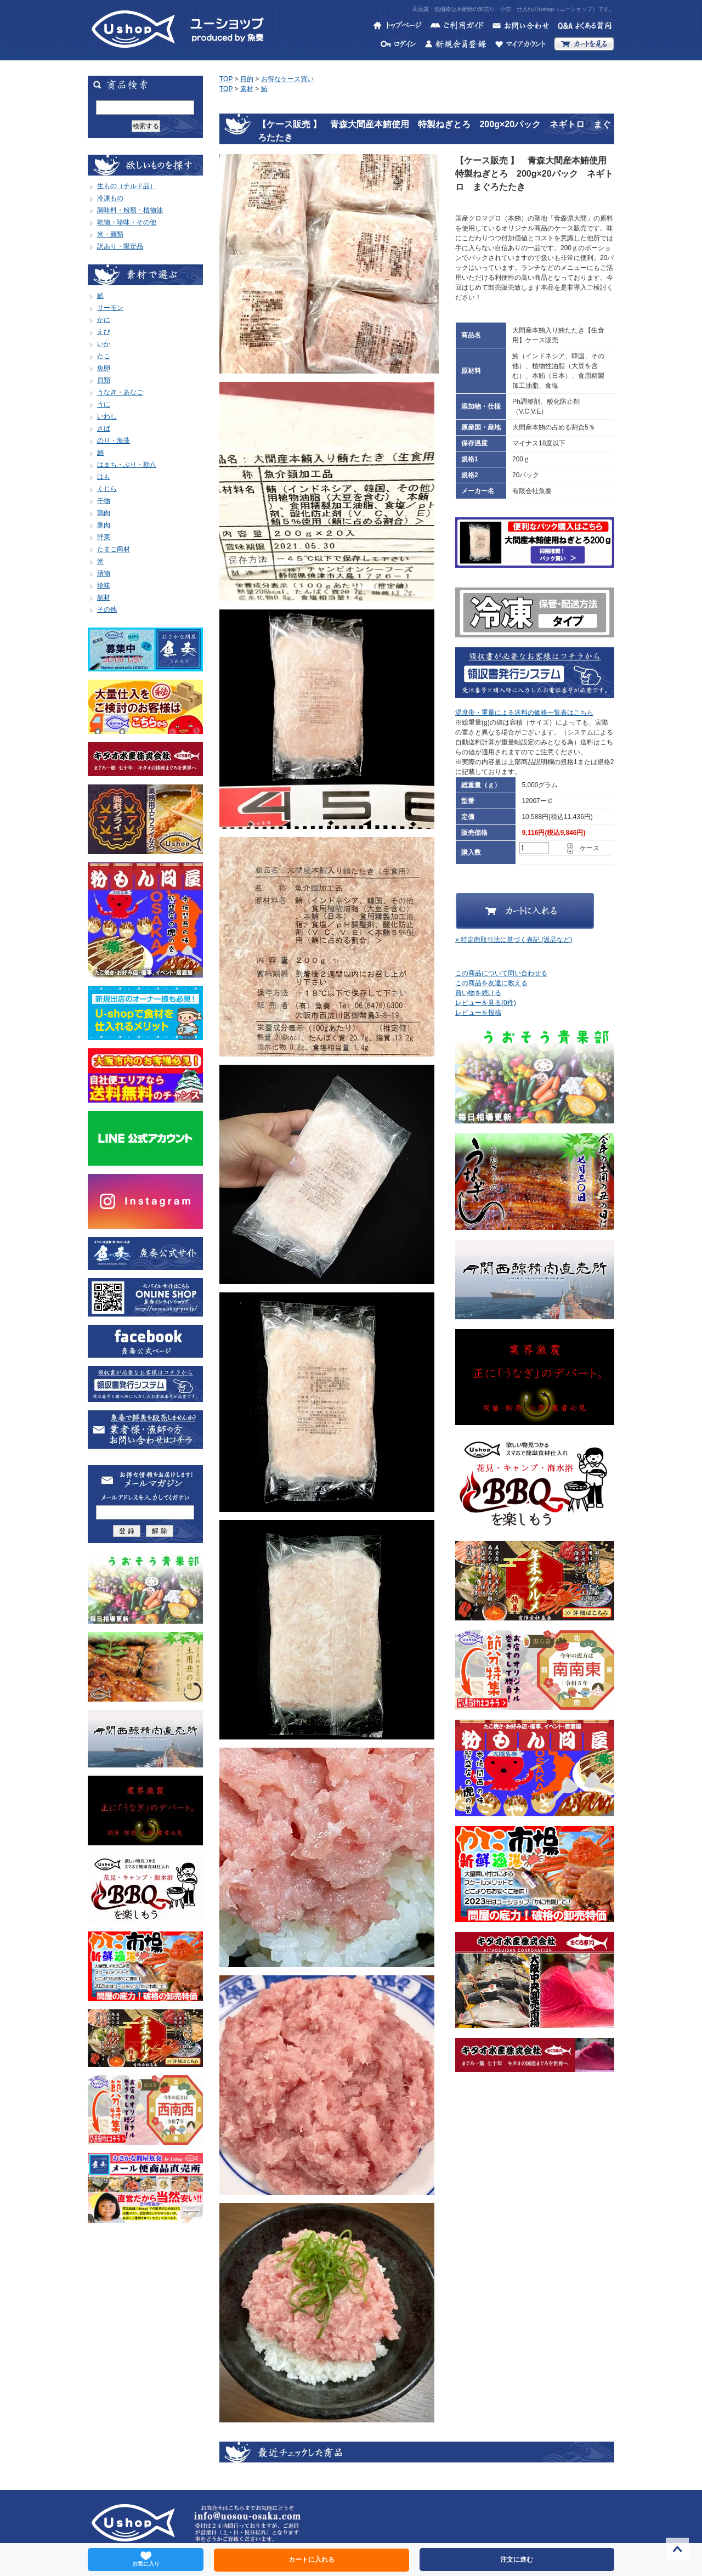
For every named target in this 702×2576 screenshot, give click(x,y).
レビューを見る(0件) (485, 1003)
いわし (107, 416)
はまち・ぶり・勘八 (126, 464)
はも (103, 477)
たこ (103, 356)
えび (103, 332)
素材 (246, 89)
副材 (103, 597)
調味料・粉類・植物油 (130, 210)
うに (103, 404)
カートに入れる (311, 2559)
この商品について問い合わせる (501, 973)
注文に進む (516, 2559)
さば (103, 428)
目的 (246, 79)
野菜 (103, 537)
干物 (103, 501)
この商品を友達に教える (491, 983)
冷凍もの (110, 198)
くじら (107, 489)
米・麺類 (110, 234)
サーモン (110, 308)
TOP (226, 79)
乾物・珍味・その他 (126, 222)
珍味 (103, 585)
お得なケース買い (287, 79)
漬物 (103, 573)
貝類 (103, 380)
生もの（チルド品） (126, 186)
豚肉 (103, 525)
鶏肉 (103, 513)
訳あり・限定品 (120, 246)
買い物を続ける (478, 993)
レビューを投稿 (478, 1012)
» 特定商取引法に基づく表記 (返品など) (513, 940)
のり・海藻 (113, 440)
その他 (107, 609)
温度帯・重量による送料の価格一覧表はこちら (524, 712)
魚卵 (103, 368)
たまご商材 (113, 549)
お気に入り (146, 2559)
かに (103, 320)
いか (103, 344)
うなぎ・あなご (120, 392)
